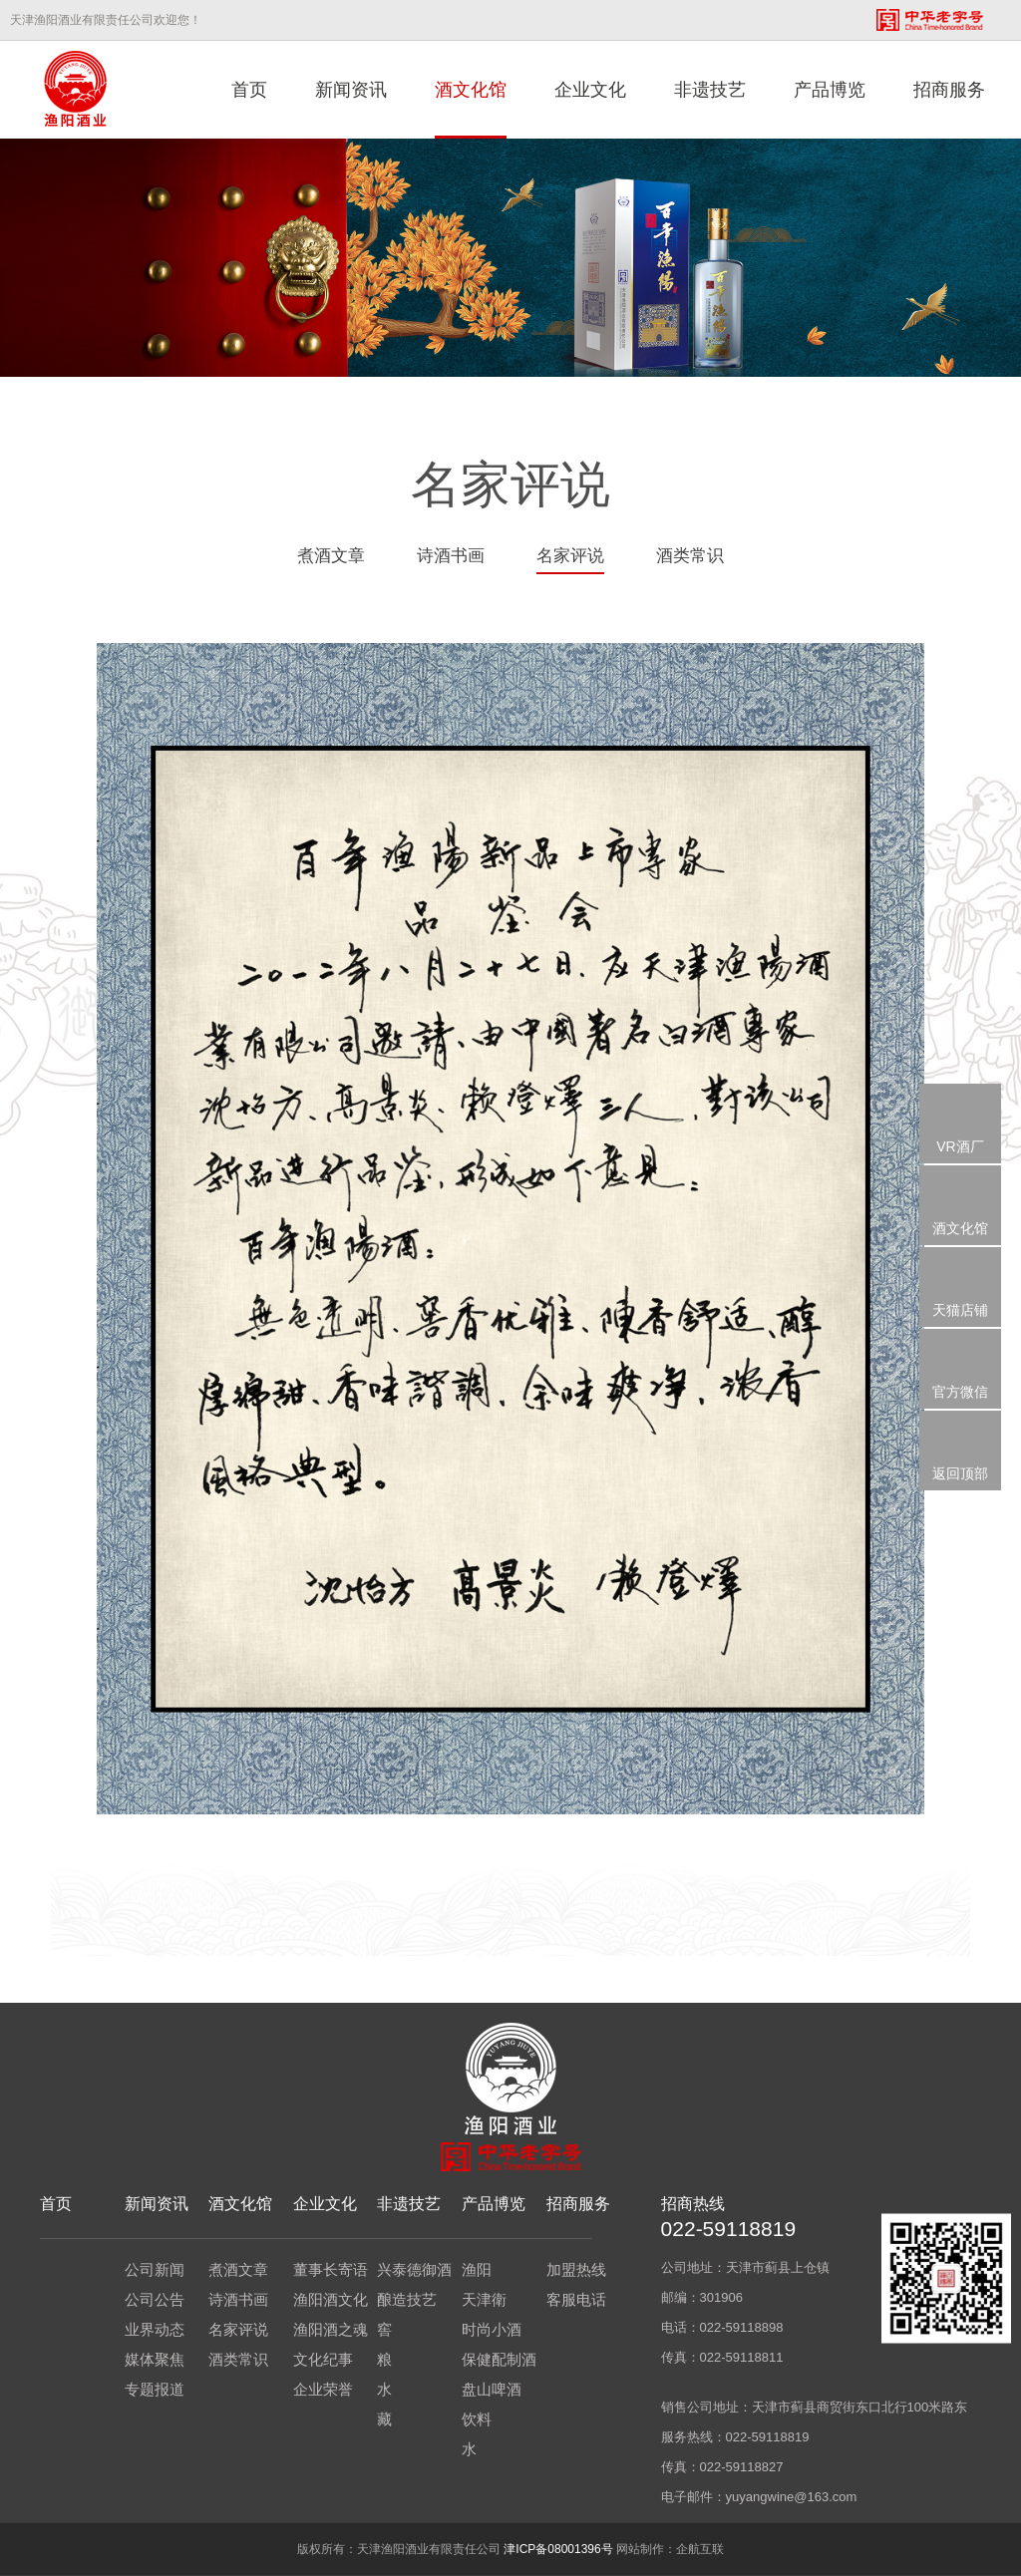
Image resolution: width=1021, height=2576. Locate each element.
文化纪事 (323, 2359)
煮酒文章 (331, 555)
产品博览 (829, 90)
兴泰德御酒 (414, 2269)
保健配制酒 (499, 2359)
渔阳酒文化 (330, 2299)
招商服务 (949, 90)
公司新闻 (154, 2269)
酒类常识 (690, 555)
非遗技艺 (710, 90)
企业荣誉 (323, 2389)
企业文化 (590, 90)
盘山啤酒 (491, 2389)
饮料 (477, 2419)
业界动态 (154, 2329)
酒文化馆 (471, 90)
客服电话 (576, 2299)
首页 (249, 90)
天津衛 (484, 2299)
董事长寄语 (330, 2269)
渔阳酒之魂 (330, 2329)
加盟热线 (576, 2269)
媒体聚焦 (154, 2359)
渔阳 (477, 2269)
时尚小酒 (491, 2329)
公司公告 (154, 2299)
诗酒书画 (451, 555)
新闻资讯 (351, 90)
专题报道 (154, 2389)
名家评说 (570, 555)
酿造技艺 (407, 2299)
